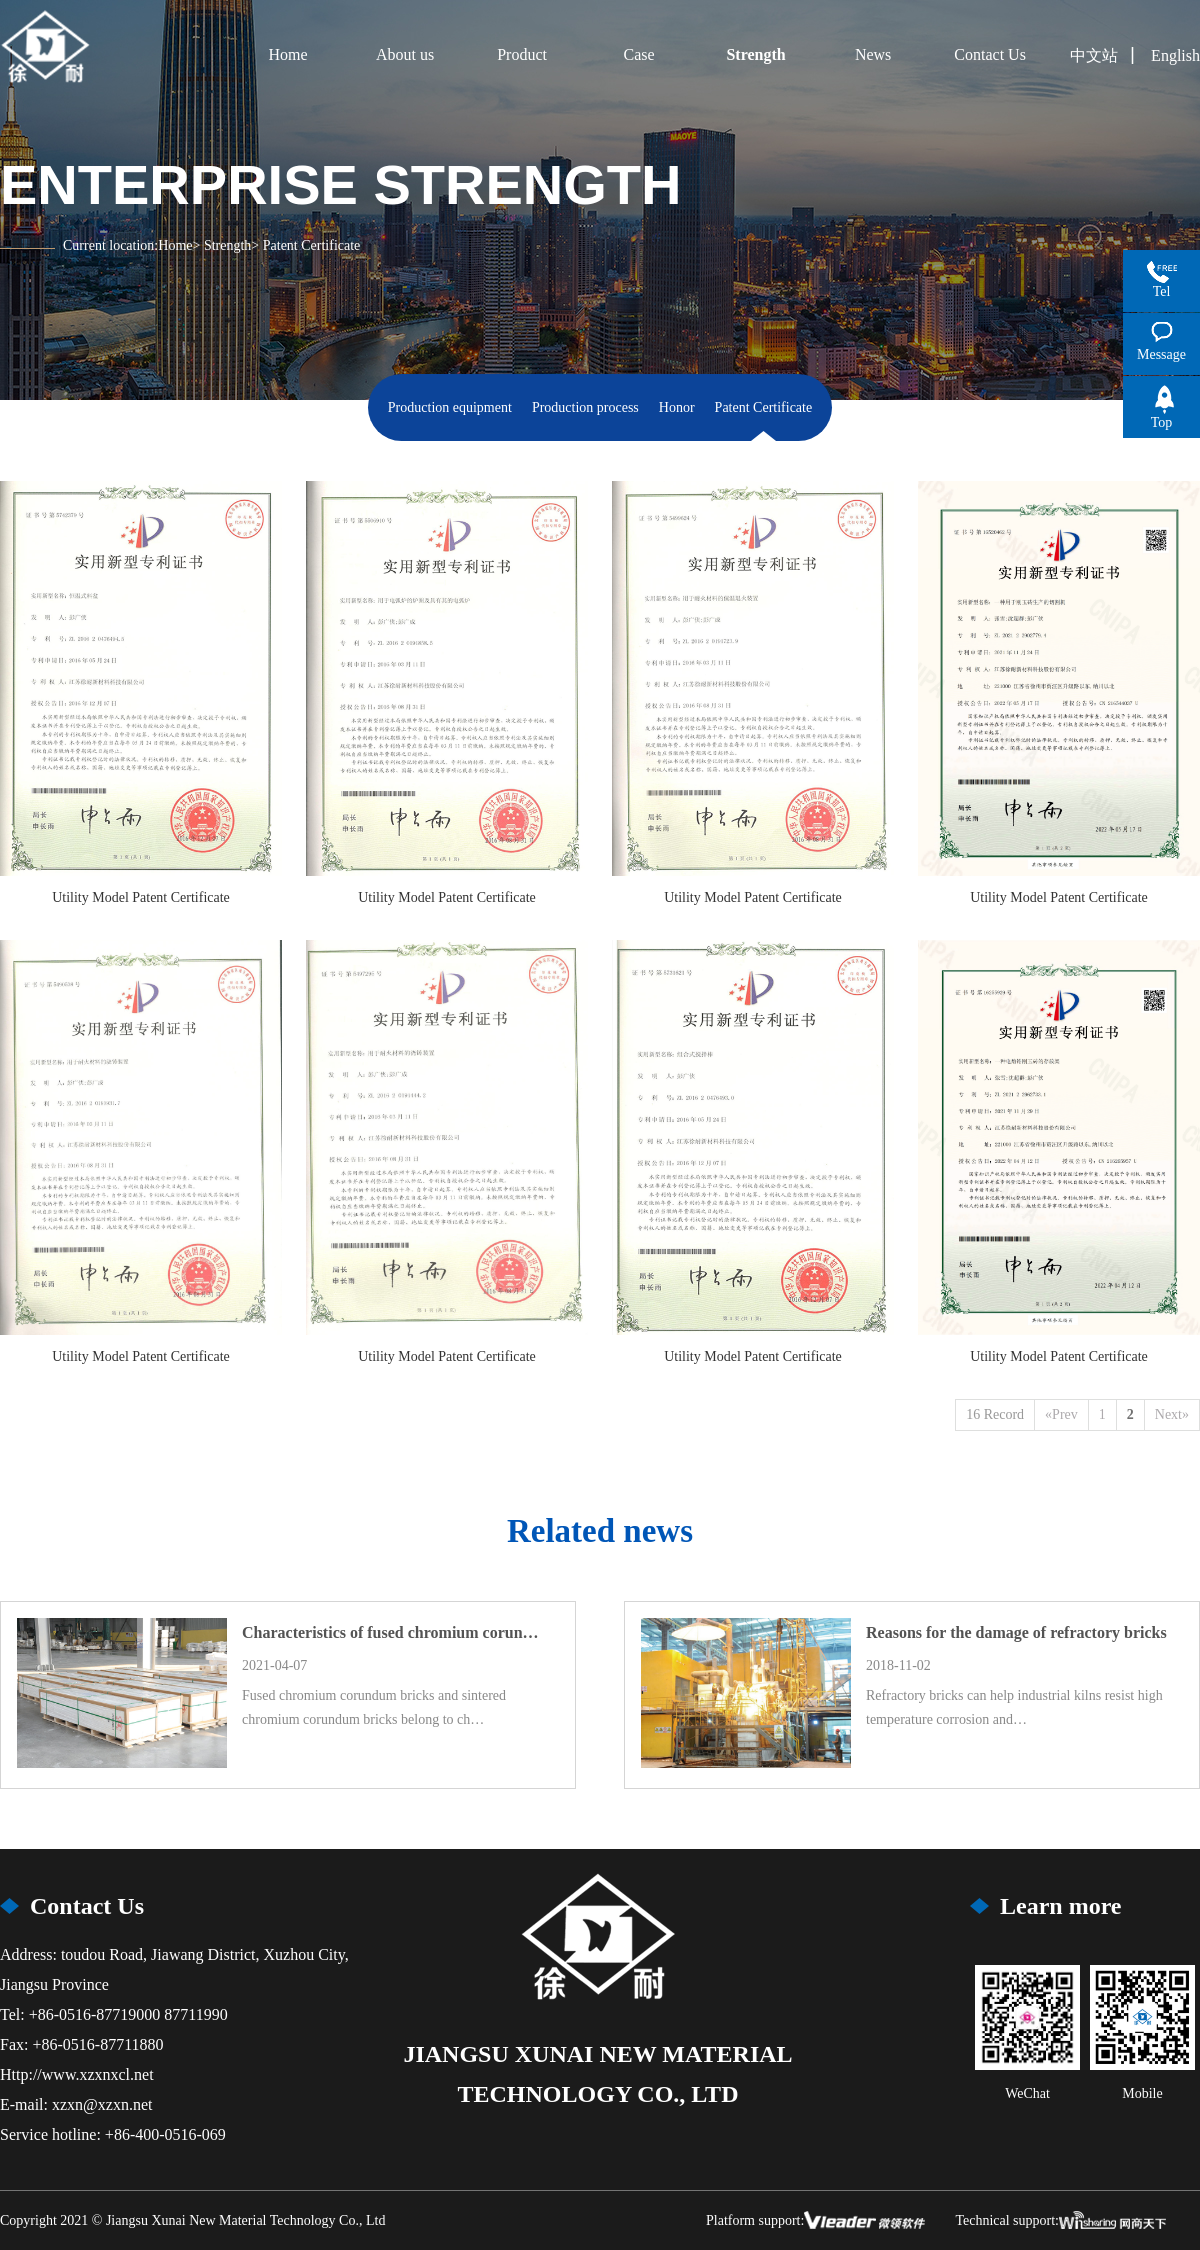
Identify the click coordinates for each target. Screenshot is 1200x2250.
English (1175, 55)
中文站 (1094, 55)
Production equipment (450, 407)
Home (175, 245)
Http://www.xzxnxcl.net (77, 2074)
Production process (585, 407)
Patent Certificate (764, 407)
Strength (227, 245)
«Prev (1061, 1414)
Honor (677, 407)
